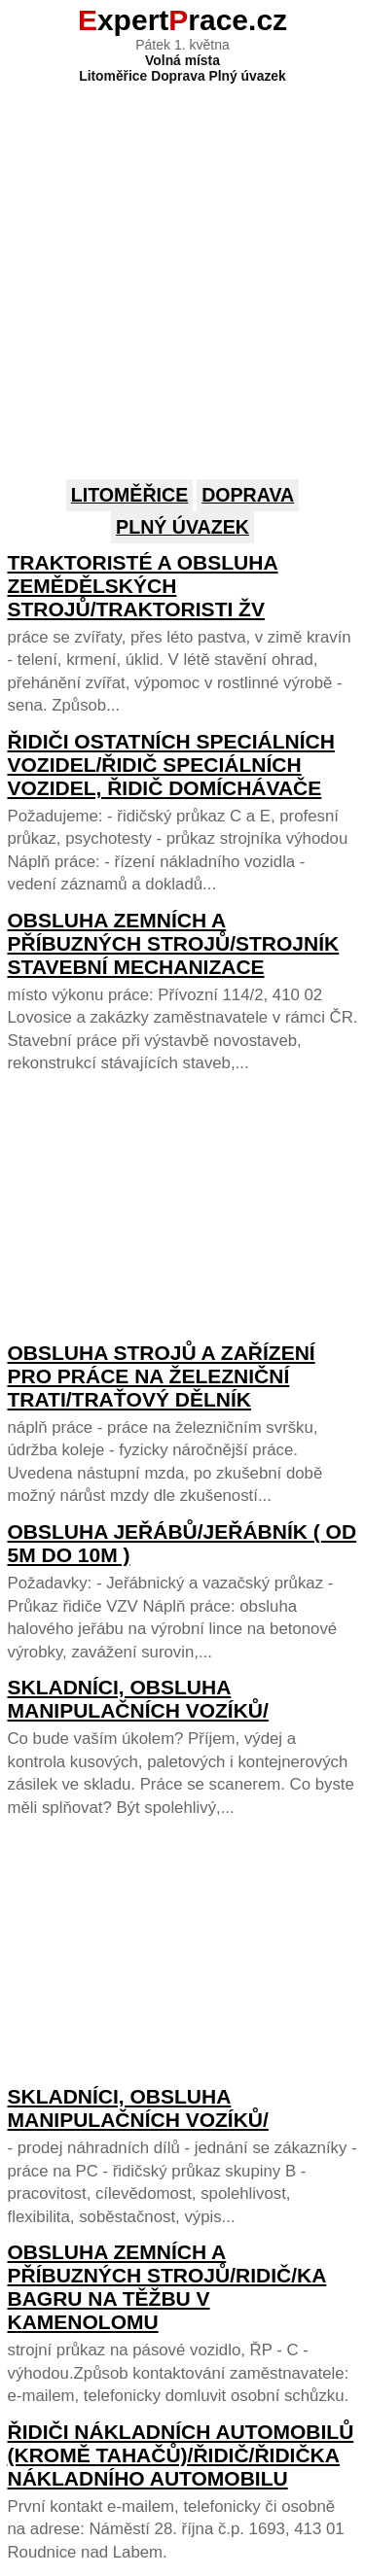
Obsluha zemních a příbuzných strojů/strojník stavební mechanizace (174, 943)
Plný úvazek (182, 527)
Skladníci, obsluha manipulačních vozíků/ (138, 1699)
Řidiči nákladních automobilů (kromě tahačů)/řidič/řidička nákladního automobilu (181, 2454)
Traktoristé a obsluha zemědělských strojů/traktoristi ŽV (143, 585)
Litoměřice (129, 494)
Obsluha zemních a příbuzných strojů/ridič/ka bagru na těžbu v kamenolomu (167, 2287)
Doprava (247, 494)
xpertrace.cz (182, 20)
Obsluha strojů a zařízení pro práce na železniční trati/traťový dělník (161, 1375)
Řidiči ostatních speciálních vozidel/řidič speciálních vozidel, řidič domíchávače (171, 764)
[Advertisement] (182, 266)
